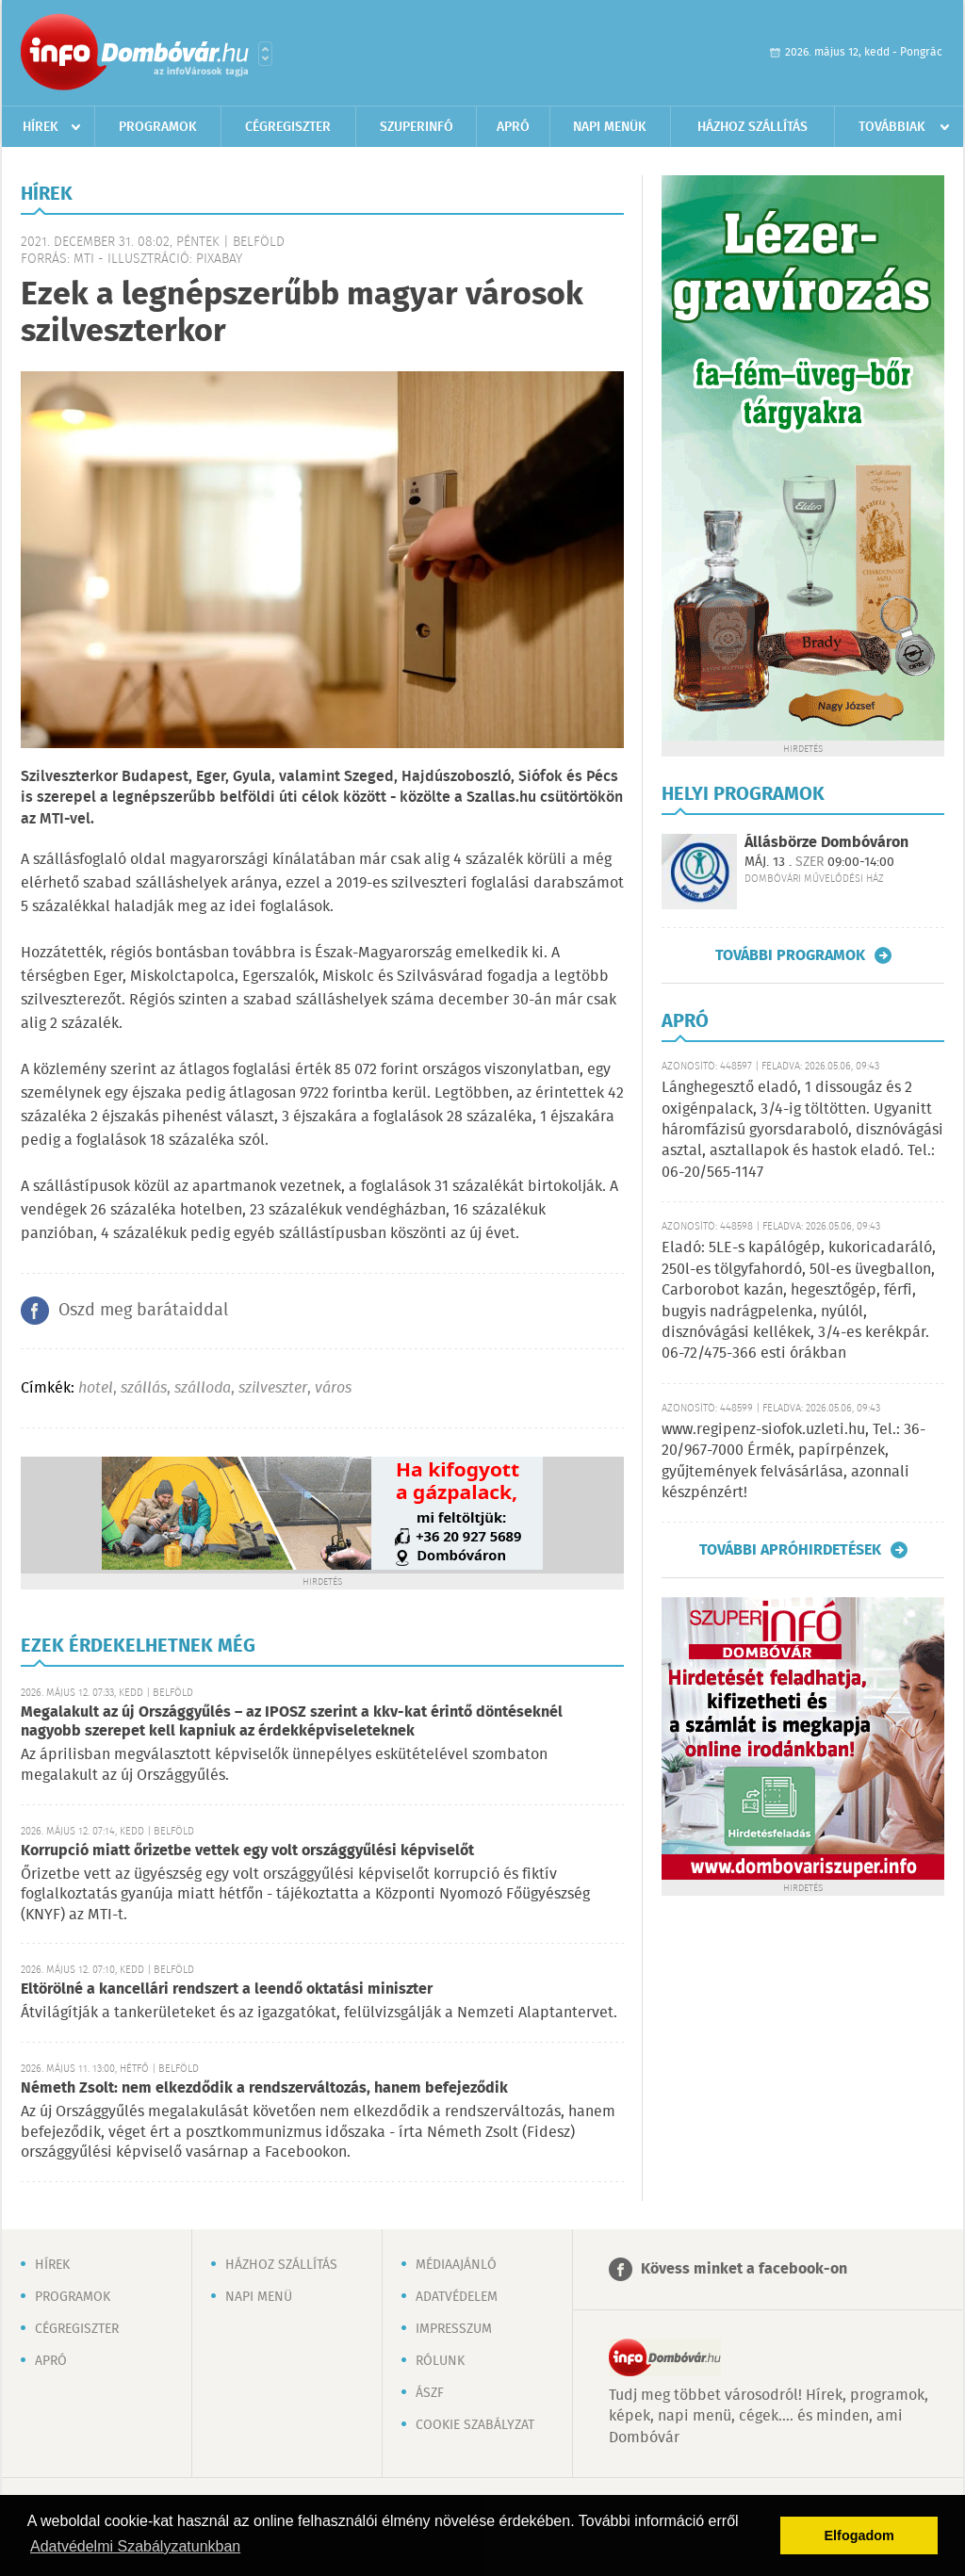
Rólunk (440, 2361)
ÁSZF (430, 2393)
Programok (158, 127)
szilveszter (272, 1388)
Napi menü (258, 2297)
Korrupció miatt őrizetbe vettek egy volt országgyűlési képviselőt (247, 1851)
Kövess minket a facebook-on (744, 2269)
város (333, 1388)
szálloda (202, 1388)
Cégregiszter (288, 127)
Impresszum (454, 2329)
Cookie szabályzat (475, 2425)
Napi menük (609, 127)
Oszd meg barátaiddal (143, 1310)
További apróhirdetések (790, 1549)
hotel (95, 1388)
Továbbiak (892, 127)
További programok (790, 955)
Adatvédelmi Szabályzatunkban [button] (135, 2546)
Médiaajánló (456, 2265)
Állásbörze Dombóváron (826, 843)
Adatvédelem (457, 2297)
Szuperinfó (416, 127)
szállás (144, 1388)
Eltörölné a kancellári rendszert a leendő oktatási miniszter (227, 1989)
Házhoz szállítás (752, 127)
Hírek (40, 127)
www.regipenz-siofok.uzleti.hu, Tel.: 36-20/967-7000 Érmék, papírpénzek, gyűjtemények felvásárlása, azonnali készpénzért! (793, 1461)
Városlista (265, 53)
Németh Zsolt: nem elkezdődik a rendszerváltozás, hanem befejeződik (264, 2088)
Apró (513, 127)
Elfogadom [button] (859, 2535)
